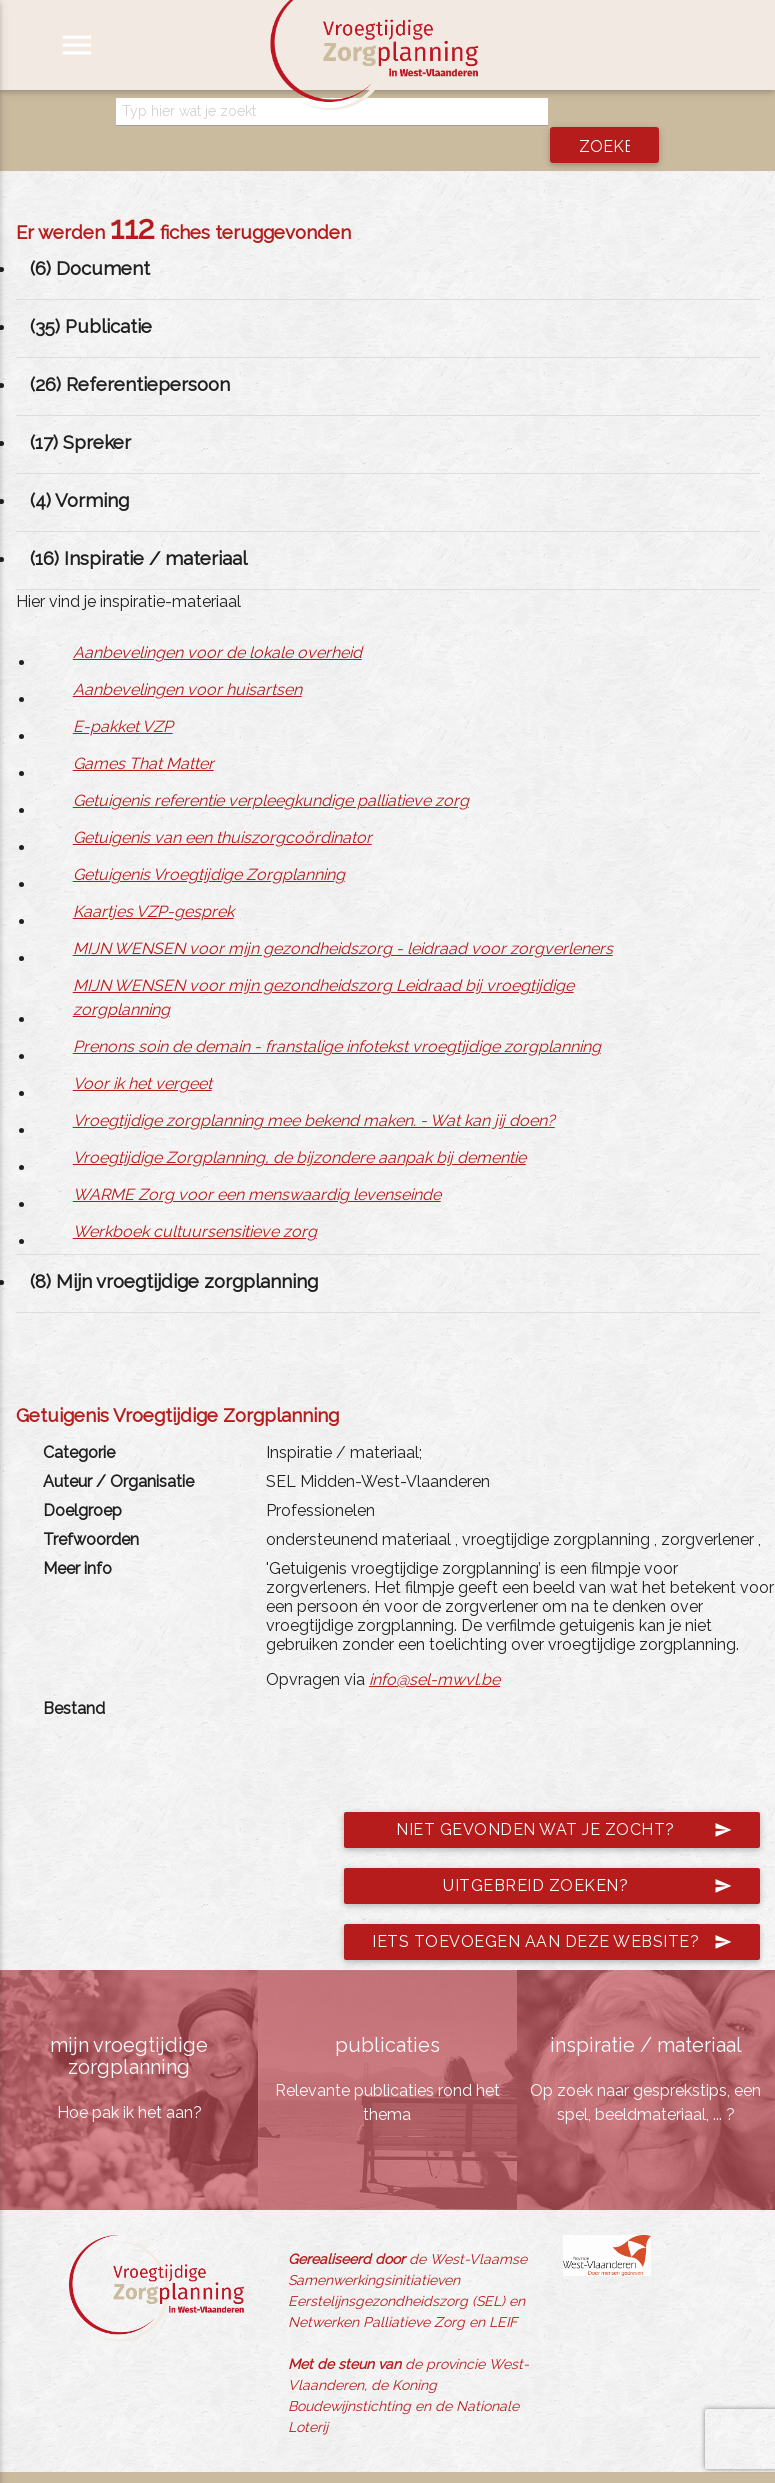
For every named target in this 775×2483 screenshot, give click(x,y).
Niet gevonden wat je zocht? (564, 1801)
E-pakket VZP (123, 697)
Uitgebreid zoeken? (587, 1857)
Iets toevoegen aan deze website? (552, 1913)
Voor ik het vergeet (142, 1054)
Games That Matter (143, 734)
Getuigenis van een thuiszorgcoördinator (222, 808)
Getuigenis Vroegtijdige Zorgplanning (209, 845)
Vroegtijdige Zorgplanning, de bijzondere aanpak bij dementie (299, 1128)
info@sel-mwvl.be (434, 1650)
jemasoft (578, 2463)
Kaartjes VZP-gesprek (153, 882)
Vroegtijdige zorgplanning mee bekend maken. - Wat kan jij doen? (314, 1091)
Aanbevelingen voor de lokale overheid (217, 623)
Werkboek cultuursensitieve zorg (195, 1202)
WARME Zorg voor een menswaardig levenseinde (257, 1165)
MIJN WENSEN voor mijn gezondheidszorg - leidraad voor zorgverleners (343, 919)
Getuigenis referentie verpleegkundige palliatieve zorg (271, 771)
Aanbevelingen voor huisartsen (187, 660)
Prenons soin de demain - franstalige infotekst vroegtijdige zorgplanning (337, 1017)
